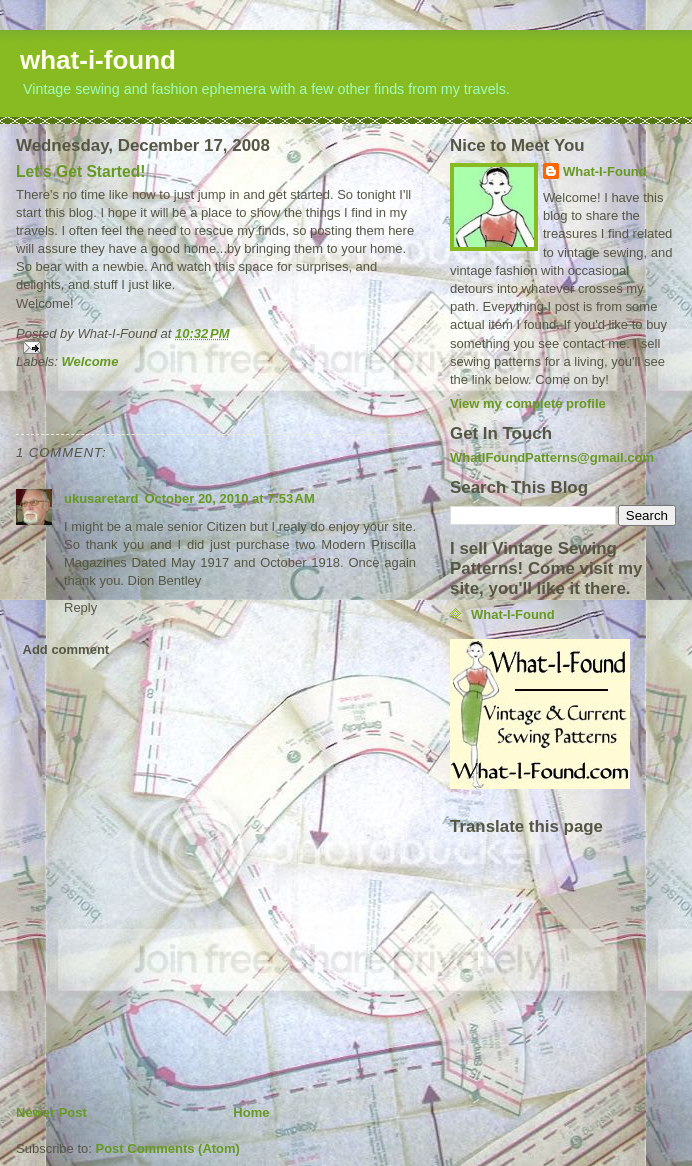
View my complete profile (528, 403)
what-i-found (98, 60)
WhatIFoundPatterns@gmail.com (552, 457)
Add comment (66, 649)
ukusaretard (101, 498)
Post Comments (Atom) (168, 1148)
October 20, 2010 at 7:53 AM (229, 498)
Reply (80, 607)
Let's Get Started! (80, 171)
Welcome (90, 361)
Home (251, 1112)
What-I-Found (605, 171)
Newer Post (51, 1112)
